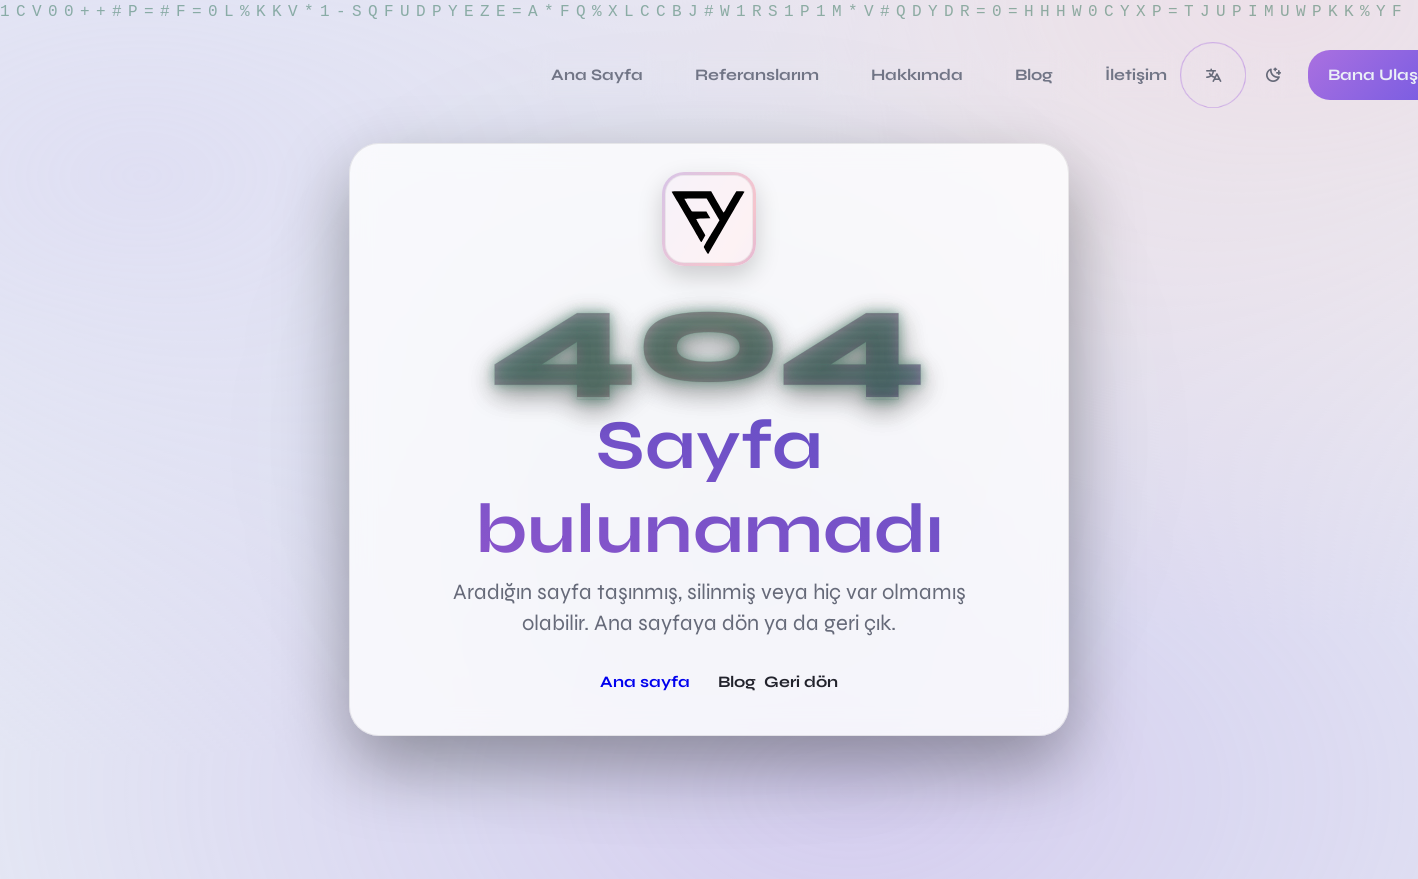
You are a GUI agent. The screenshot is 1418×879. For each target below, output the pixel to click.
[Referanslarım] (757, 75)
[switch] (1273, 75)
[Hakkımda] (917, 75)
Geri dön (801, 681)
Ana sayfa (645, 681)
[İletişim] (1136, 75)
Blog (737, 681)
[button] (1213, 75)
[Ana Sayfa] (597, 75)
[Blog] (1034, 75)
